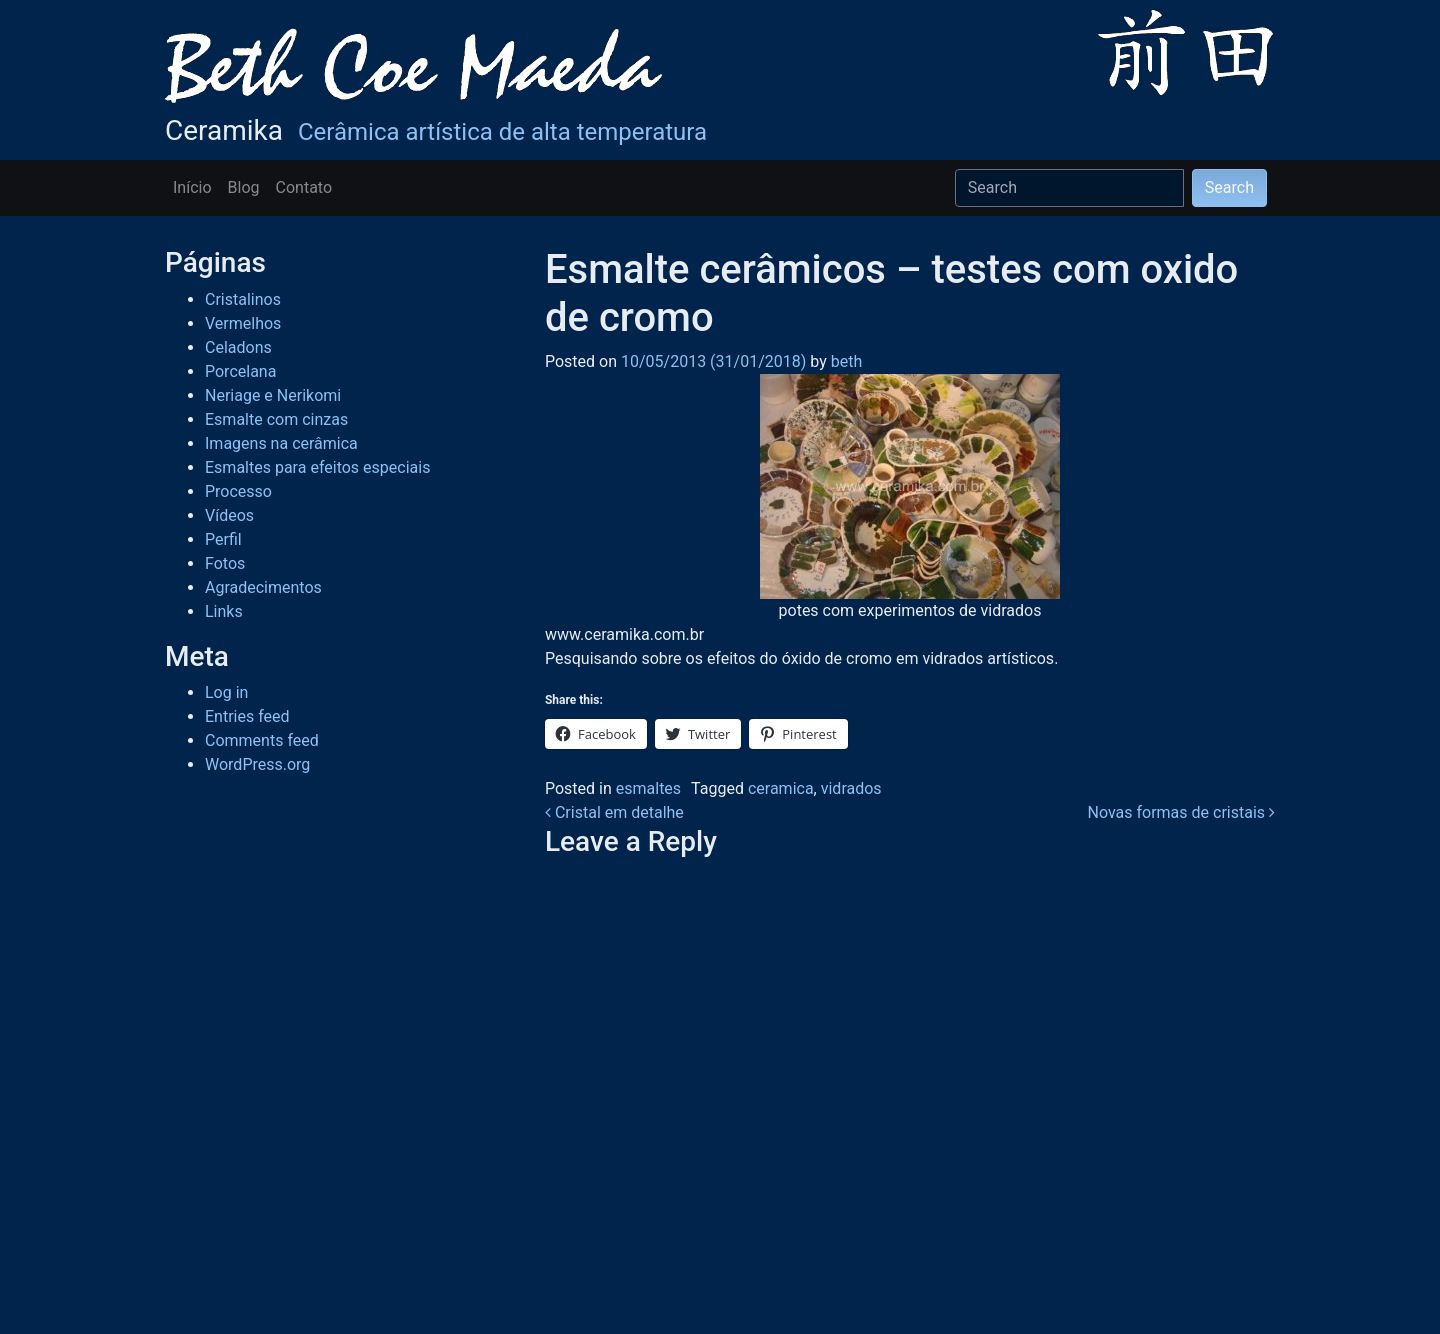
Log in (226, 692)
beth (844, 361)
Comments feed (262, 740)
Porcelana (240, 371)
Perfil (223, 539)
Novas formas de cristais (1181, 812)
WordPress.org (257, 764)
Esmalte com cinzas (276, 419)
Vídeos (229, 515)
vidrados (851, 788)
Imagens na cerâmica (281, 443)
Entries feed (247, 716)
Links (224, 611)
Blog (244, 187)
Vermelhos (243, 323)
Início (192, 187)
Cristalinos (243, 299)
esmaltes (648, 788)
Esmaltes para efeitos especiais (317, 467)
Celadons (238, 347)
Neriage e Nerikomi (273, 395)
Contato (304, 187)
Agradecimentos (263, 587)
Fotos (225, 563)
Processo (238, 491)
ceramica (781, 788)
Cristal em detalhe (614, 812)
